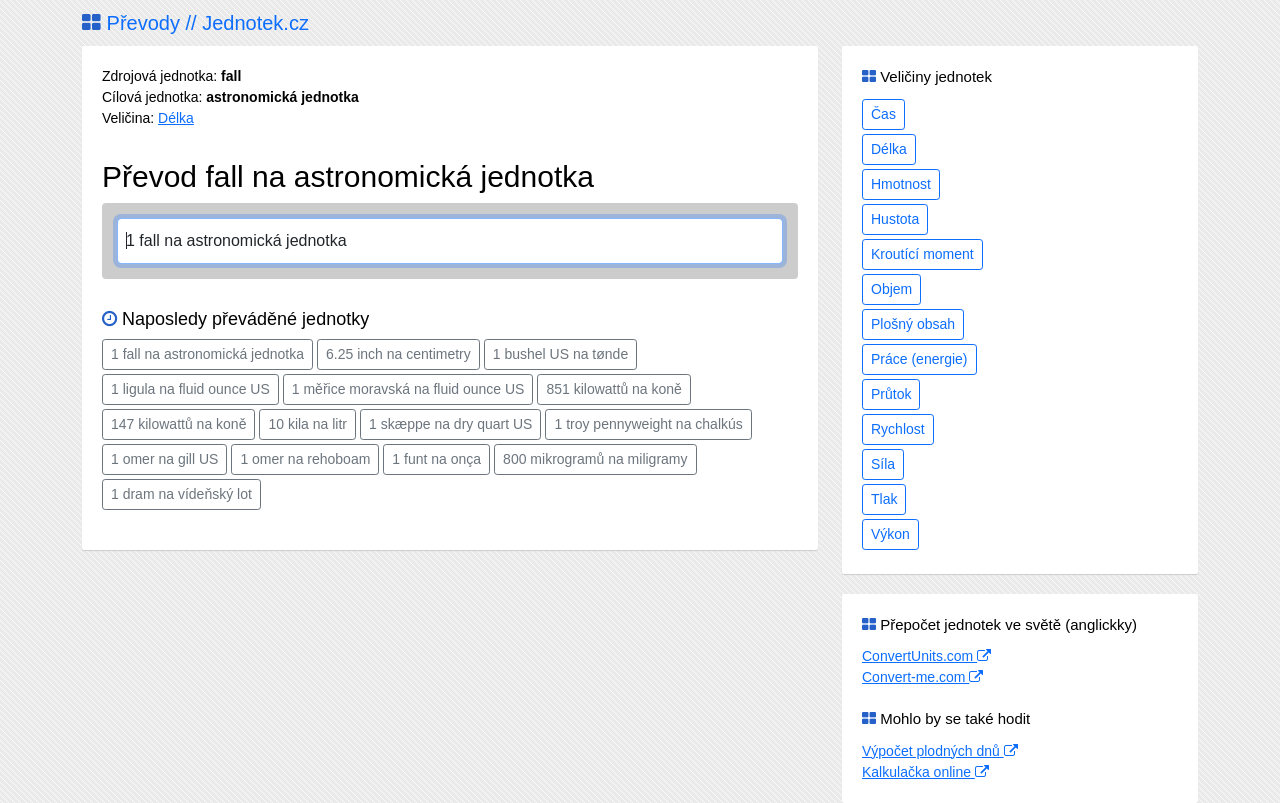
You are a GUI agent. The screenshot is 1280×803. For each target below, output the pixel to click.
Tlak (884, 499)
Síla (883, 464)
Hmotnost (901, 184)
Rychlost (898, 429)
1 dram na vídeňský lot (181, 494)
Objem (891, 289)
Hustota (895, 219)
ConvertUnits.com (926, 656)
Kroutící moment (922, 254)
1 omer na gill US (164, 459)
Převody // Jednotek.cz (195, 23)
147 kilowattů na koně (178, 424)
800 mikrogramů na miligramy (595, 459)
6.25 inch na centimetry (398, 354)
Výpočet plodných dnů (940, 751)
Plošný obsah (913, 324)
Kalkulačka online (925, 772)
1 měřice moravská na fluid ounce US (408, 389)
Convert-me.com (922, 677)
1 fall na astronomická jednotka (207, 354)
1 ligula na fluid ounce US (190, 389)
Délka (176, 118)
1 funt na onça (436, 459)
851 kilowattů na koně (613, 389)
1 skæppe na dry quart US (450, 424)
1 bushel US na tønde (560, 354)
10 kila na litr (307, 424)
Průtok (891, 394)
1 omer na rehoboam (305, 459)
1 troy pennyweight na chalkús (648, 424)
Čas (883, 114)
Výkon (890, 534)
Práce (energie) (919, 359)
